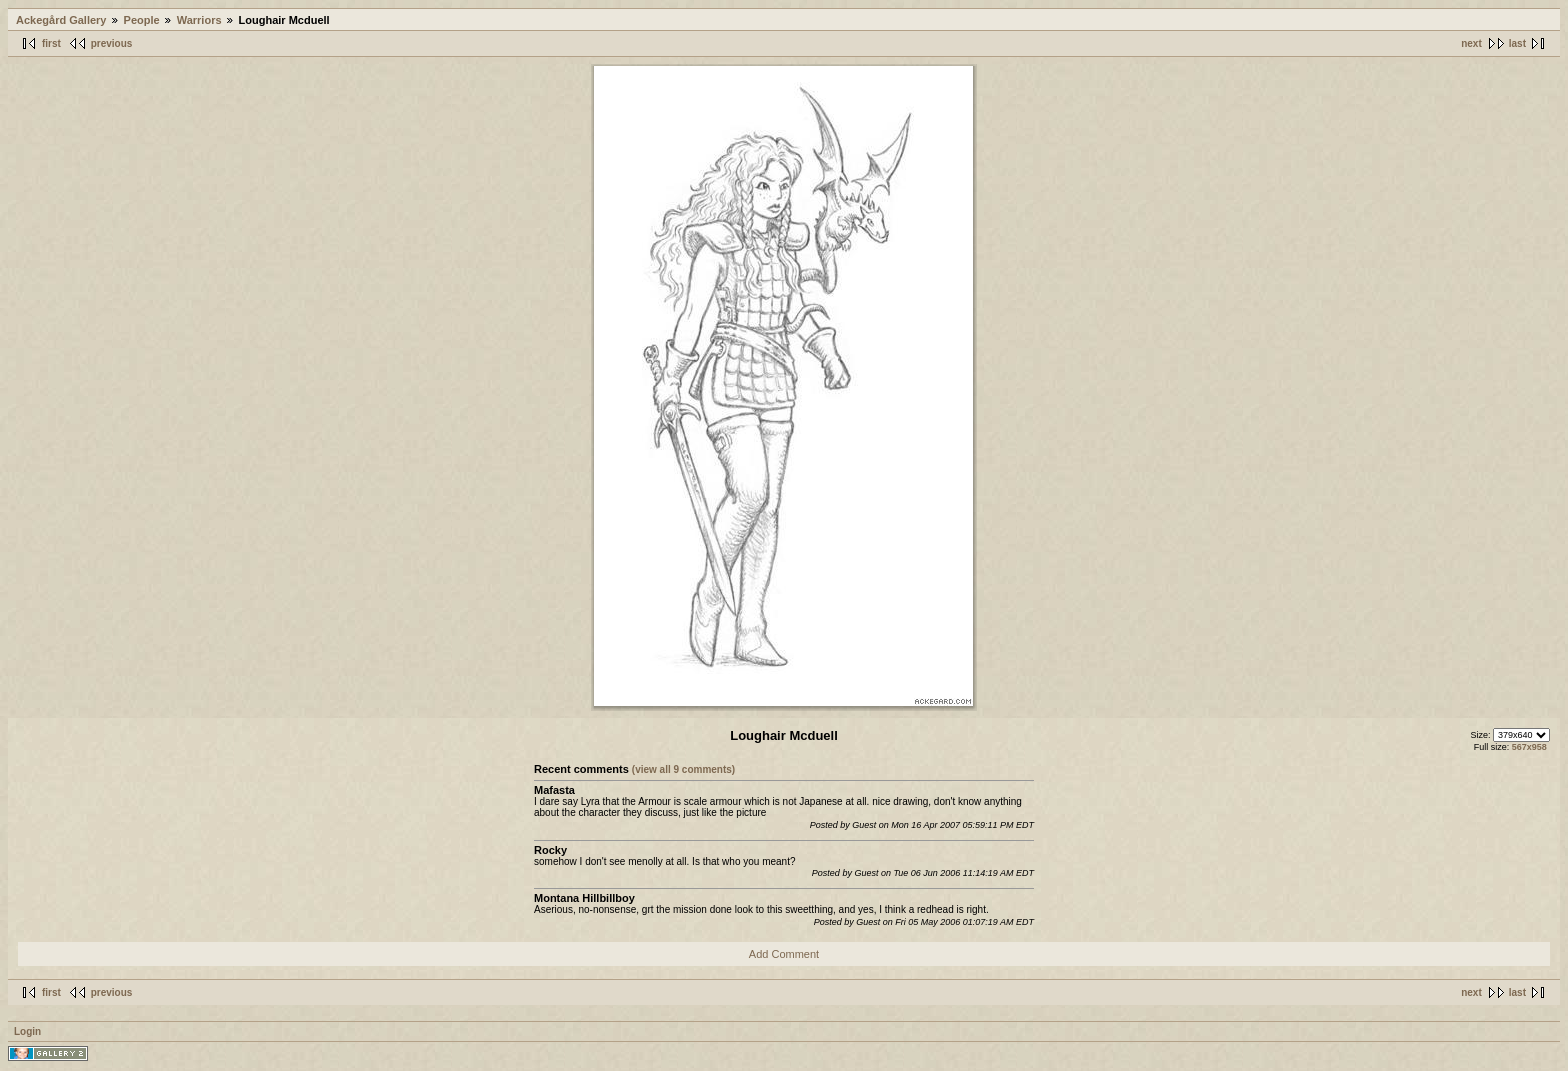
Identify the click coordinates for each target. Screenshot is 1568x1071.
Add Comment (784, 954)
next (1471, 43)
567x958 (1529, 747)
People (142, 20)
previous (112, 43)
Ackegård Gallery (61, 20)
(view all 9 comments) (683, 769)
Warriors (199, 20)
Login (27, 1031)
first (51, 43)
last (1517, 43)
